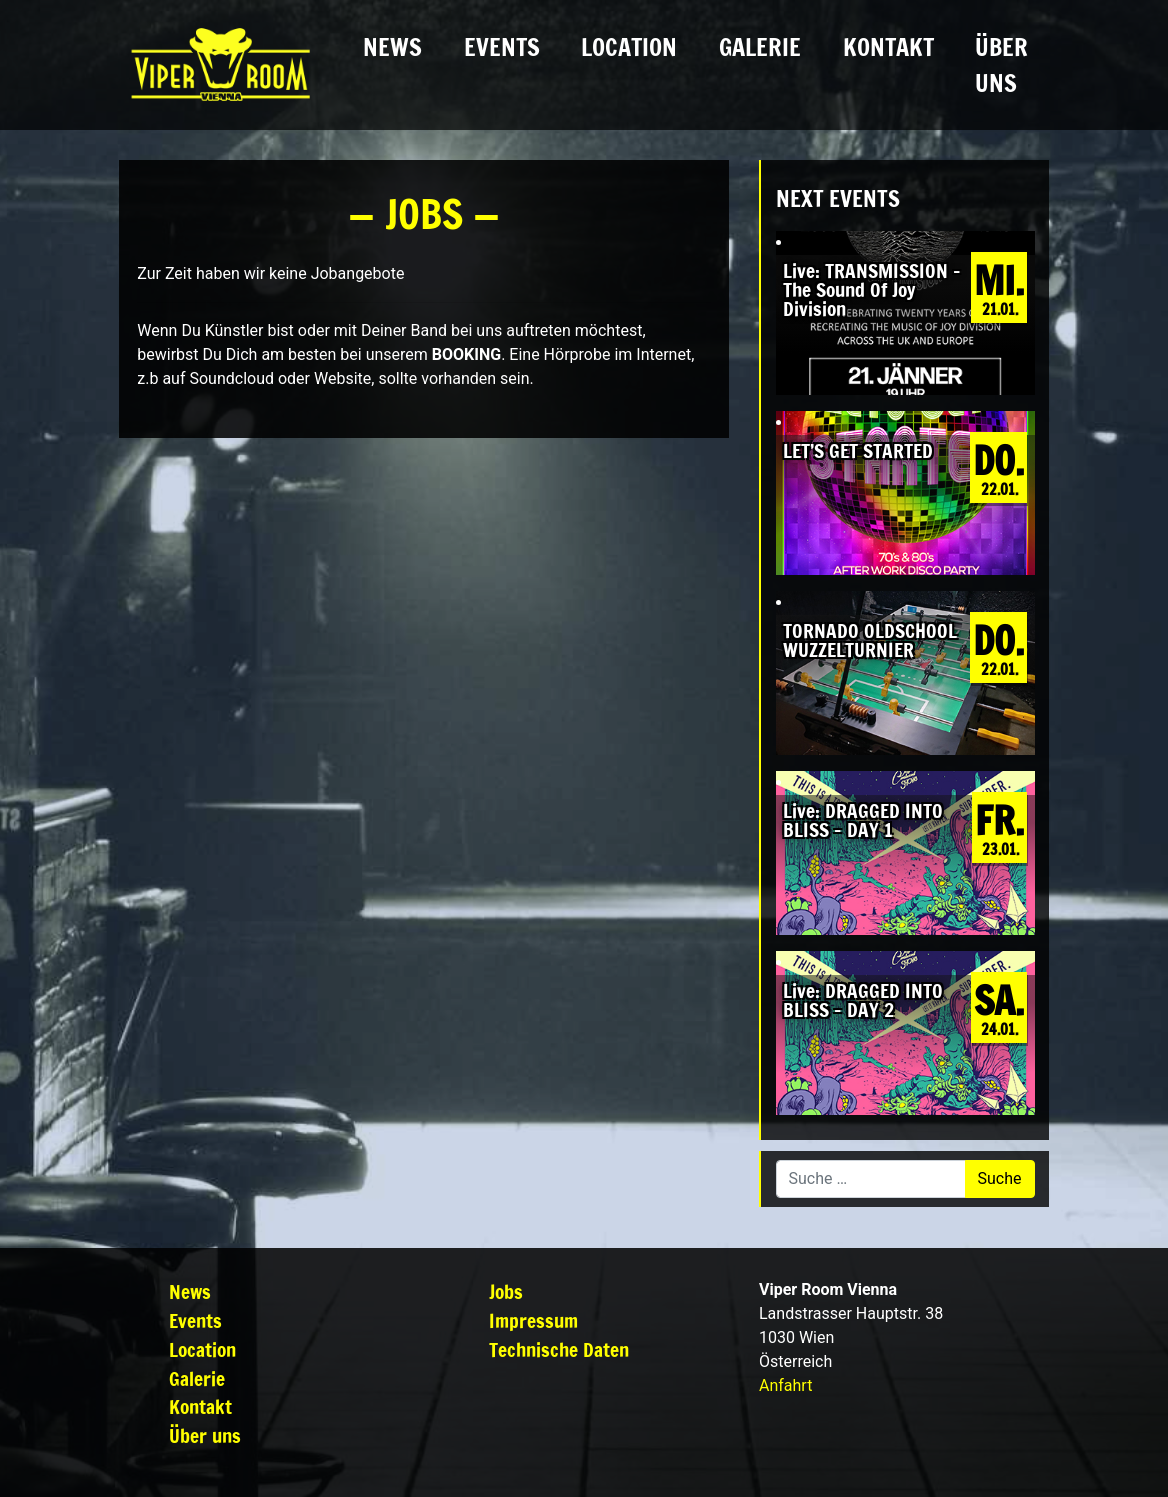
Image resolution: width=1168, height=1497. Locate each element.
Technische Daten (559, 1349)
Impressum (533, 1320)
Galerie (760, 47)
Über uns (1001, 65)
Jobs (506, 1291)
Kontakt (888, 47)
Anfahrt (785, 1385)
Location (629, 47)
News (392, 47)
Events (502, 47)
